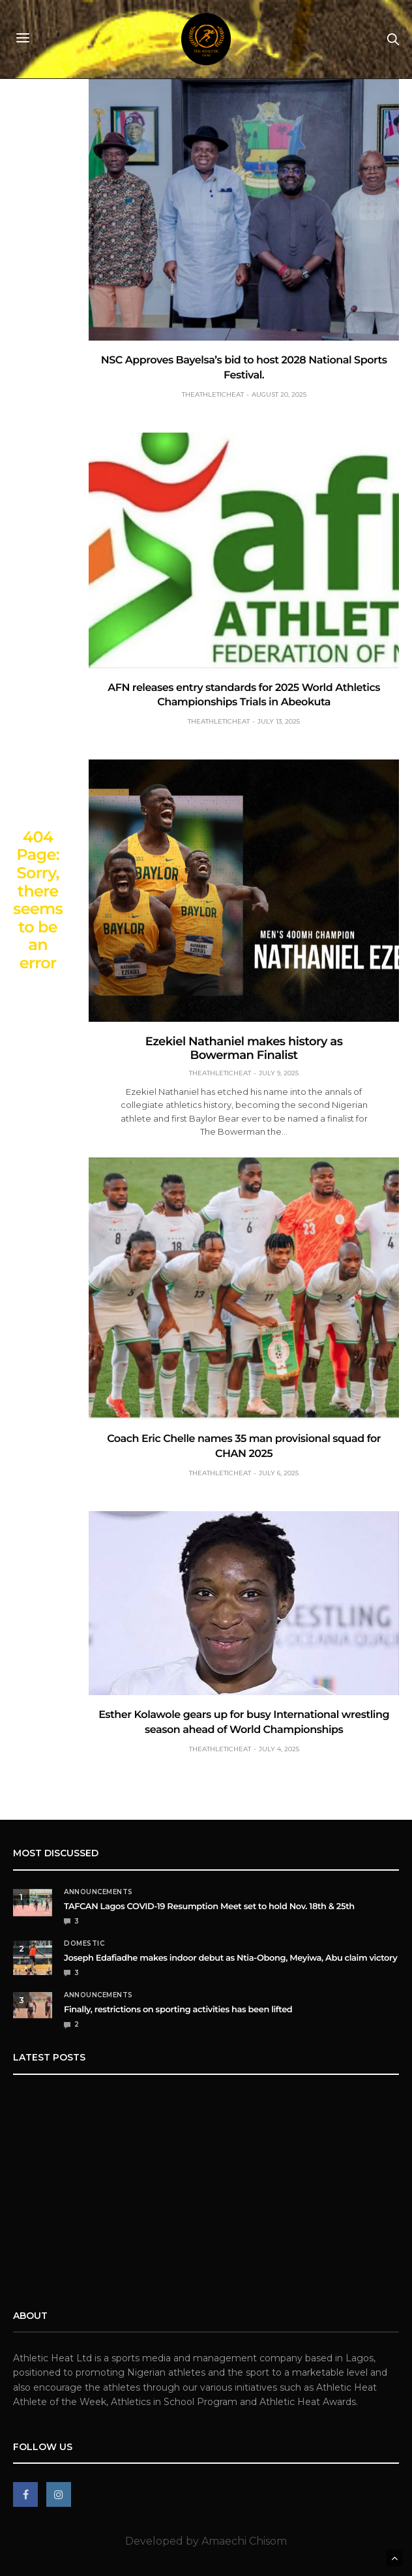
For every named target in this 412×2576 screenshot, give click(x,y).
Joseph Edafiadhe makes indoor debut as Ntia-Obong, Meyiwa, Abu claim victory (230, 1958)
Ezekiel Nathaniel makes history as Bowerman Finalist (244, 1048)
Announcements (98, 1892)
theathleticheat (213, 394)
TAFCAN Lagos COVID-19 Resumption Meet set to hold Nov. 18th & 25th (209, 1906)
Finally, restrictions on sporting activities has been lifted (178, 2009)
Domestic (84, 1943)
